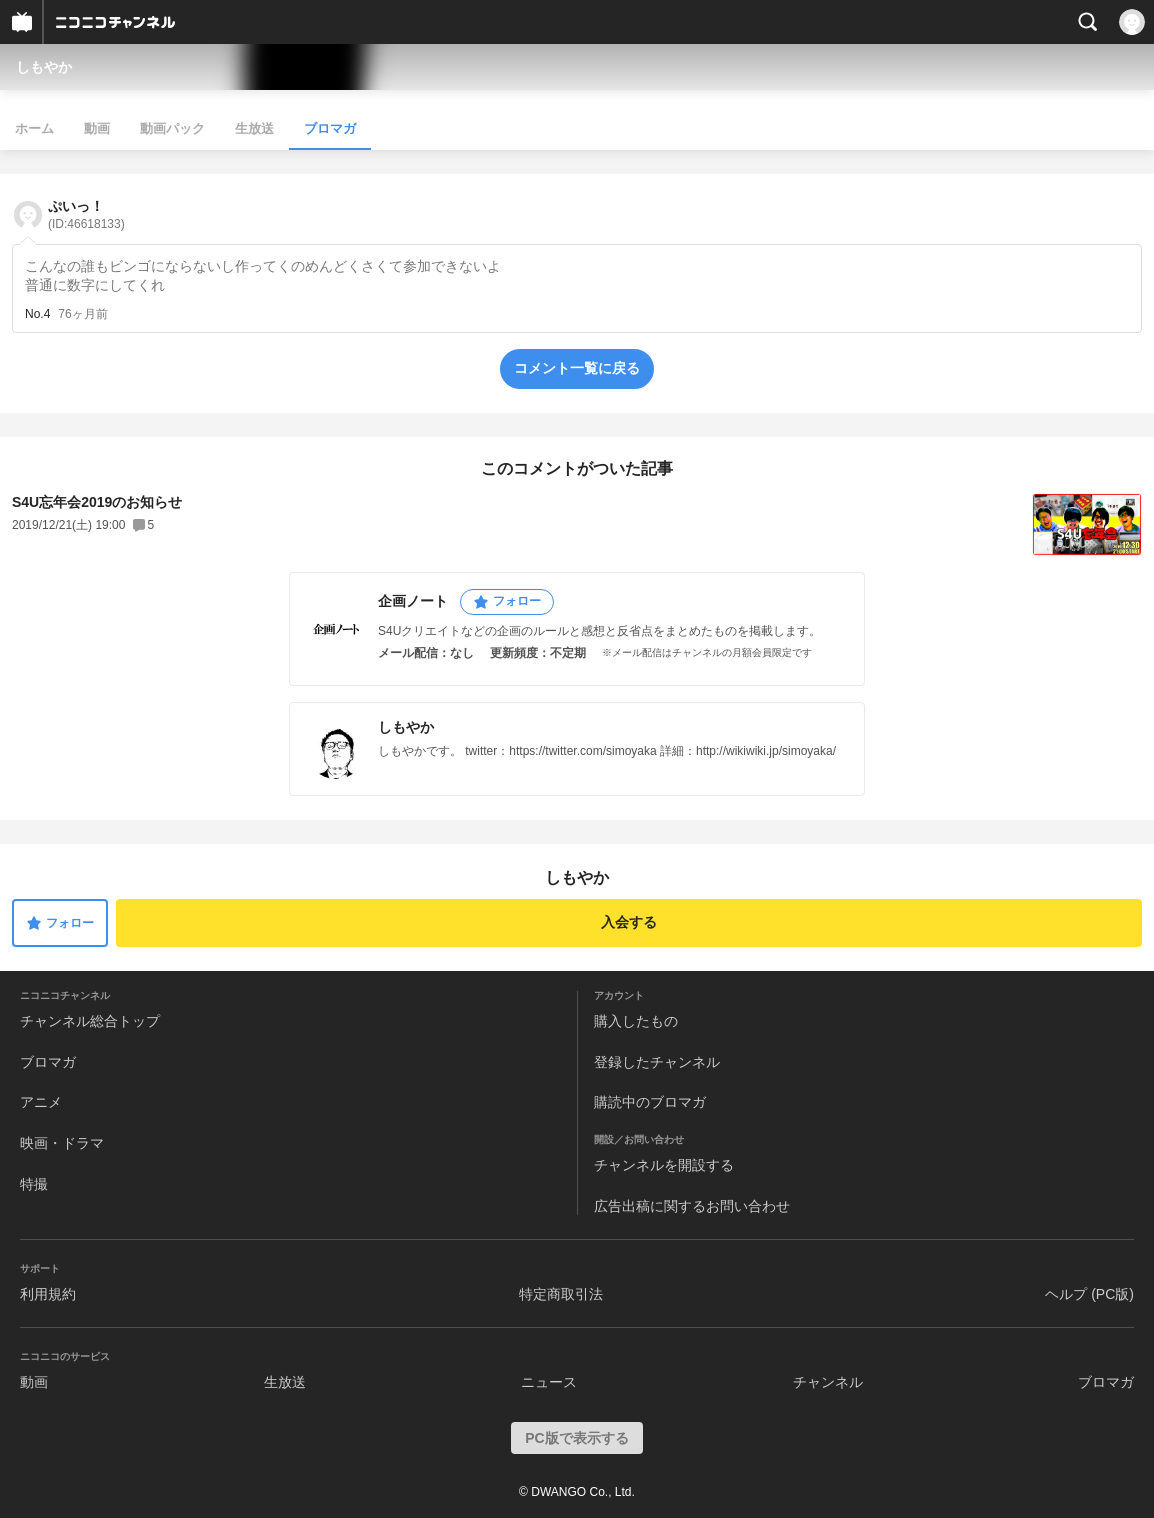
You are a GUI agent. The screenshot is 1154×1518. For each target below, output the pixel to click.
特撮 (34, 1184)
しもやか (44, 67)
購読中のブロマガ (650, 1102)
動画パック (172, 128)
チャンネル (828, 1382)
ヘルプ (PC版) (1089, 1294)
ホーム (34, 128)
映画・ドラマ (62, 1143)
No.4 (37, 314)
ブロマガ (330, 128)
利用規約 (48, 1294)
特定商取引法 (561, 1294)
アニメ (41, 1102)
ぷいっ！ (86, 214)
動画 (97, 128)
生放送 (254, 128)
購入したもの (636, 1021)
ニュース (549, 1382)
